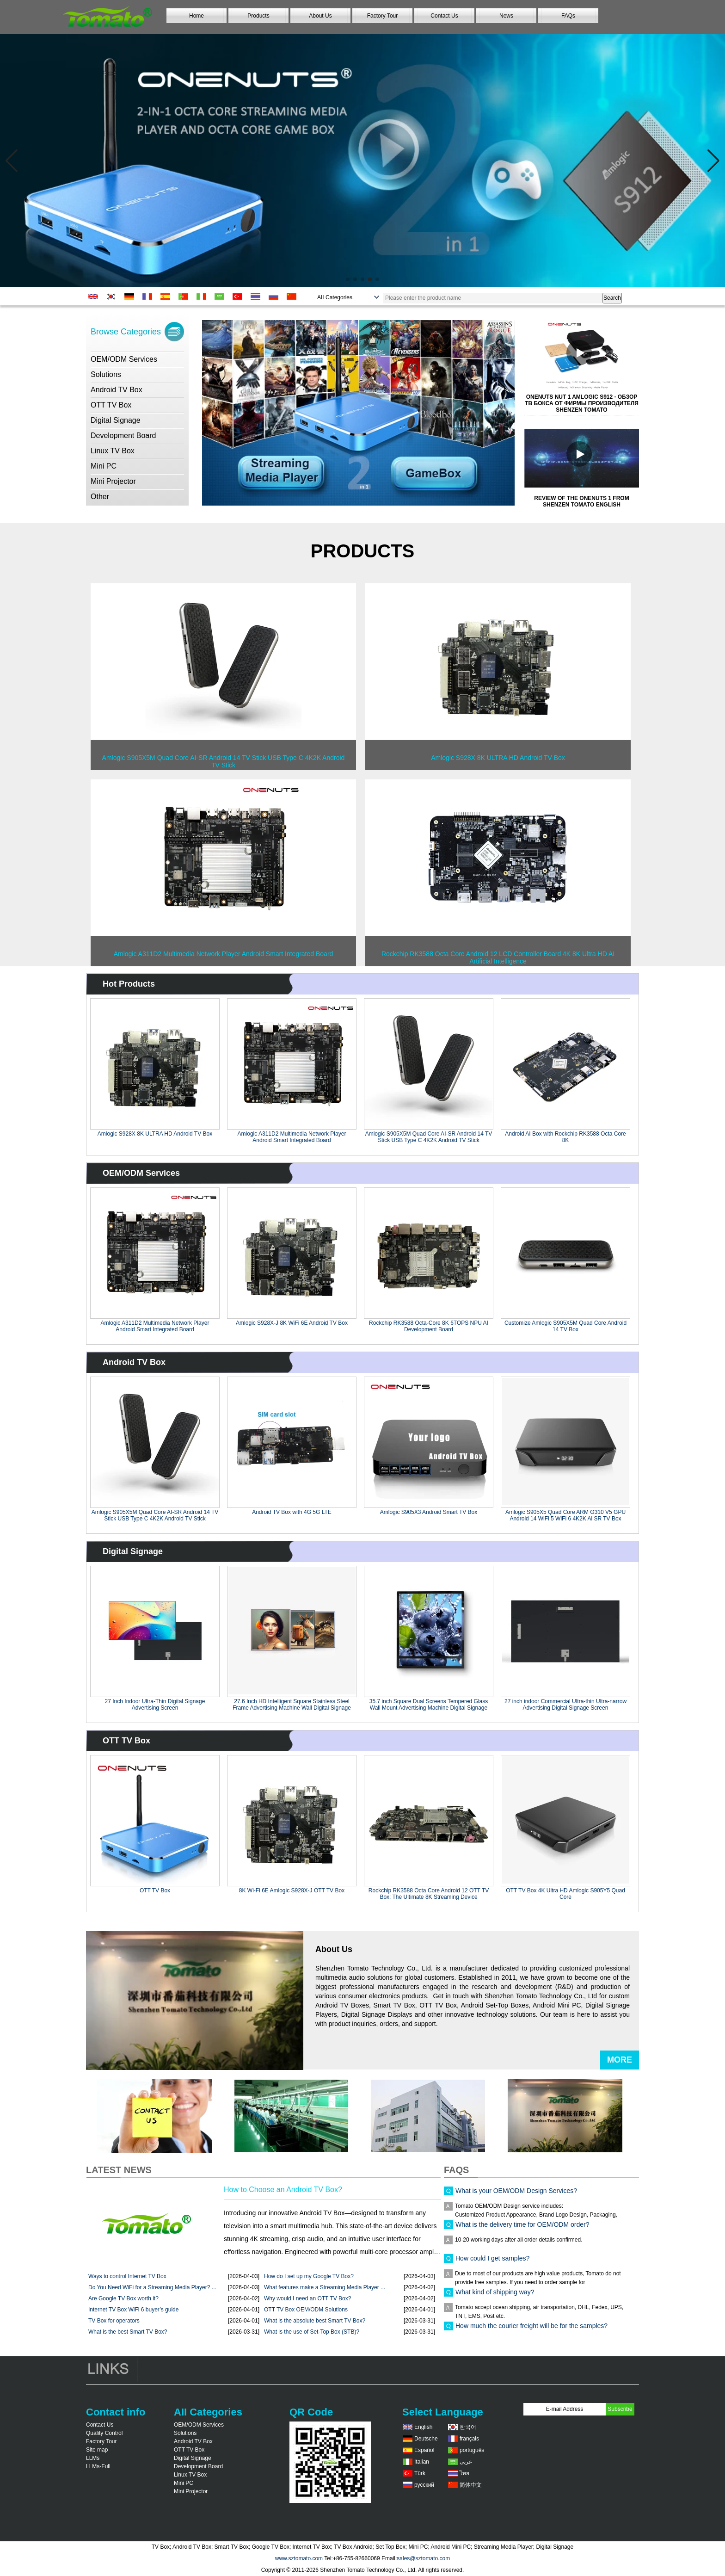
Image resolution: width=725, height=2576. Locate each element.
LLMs (92, 2458)
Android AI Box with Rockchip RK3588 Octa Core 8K (565, 1136)
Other (100, 496)
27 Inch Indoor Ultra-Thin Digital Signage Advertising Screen (155, 1704)
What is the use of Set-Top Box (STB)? (311, 2332)
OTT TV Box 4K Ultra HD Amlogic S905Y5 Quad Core (565, 1893)
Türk (419, 2473)
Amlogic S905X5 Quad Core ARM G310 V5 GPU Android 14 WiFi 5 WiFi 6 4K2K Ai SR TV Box (565, 1515)
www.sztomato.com (299, 2558)
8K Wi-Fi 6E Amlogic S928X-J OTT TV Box (291, 1890)
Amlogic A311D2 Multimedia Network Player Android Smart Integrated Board (292, 1136)
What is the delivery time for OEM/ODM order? (522, 2229)
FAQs (568, 15)
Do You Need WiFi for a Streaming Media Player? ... (152, 2287)
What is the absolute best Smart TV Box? (314, 2320)
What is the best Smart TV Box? (127, 2332)
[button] (348, 279)
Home (196, 15)
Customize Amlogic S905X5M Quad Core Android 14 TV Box (565, 1326)
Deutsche (426, 2438)
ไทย (464, 2473)
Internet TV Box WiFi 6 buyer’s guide (133, 2309)
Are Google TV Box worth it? (123, 2298)
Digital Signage (116, 420)
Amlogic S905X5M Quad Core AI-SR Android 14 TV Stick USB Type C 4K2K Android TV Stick (428, 1136)
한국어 (468, 2427)
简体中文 (471, 2485)
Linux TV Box (113, 451)
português (472, 2450)
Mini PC (104, 466)
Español (424, 2450)
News (506, 15)
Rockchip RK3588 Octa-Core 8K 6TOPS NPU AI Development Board (428, 1326)
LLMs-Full (98, 2466)
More (619, 2059)
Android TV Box (116, 390)
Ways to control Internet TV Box (127, 2276)
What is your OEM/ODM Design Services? (516, 2195)
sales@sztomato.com (423, 2558)
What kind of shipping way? (494, 2296)
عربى (466, 2462)
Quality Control (104, 2433)
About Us (320, 15)
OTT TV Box (111, 405)
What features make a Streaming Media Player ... (324, 2287)
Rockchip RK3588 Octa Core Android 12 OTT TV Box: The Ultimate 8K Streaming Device (429, 1893)
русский (424, 2485)
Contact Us (444, 15)
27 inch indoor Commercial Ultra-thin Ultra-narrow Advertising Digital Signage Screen (565, 1704)
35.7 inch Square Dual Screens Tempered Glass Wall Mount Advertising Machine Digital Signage (428, 1704)
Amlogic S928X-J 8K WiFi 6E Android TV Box (292, 1323)
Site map (97, 2449)
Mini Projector (113, 481)
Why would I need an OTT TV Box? (307, 2298)
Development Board (123, 435)
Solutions (106, 374)
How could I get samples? (492, 2263)
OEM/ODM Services (124, 359)
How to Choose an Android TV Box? (283, 2189)
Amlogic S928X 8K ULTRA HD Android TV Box (155, 1133)
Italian (421, 2462)
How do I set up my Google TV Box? (309, 2276)
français (469, 2438)
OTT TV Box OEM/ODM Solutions (306, 2309)
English (423, 2427)
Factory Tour (382, 15)
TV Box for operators (114, 2320)
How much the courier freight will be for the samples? (531, 2330)
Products (258, 15)
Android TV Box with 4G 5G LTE (292, 1512)
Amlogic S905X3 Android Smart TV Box (429, 1512)
